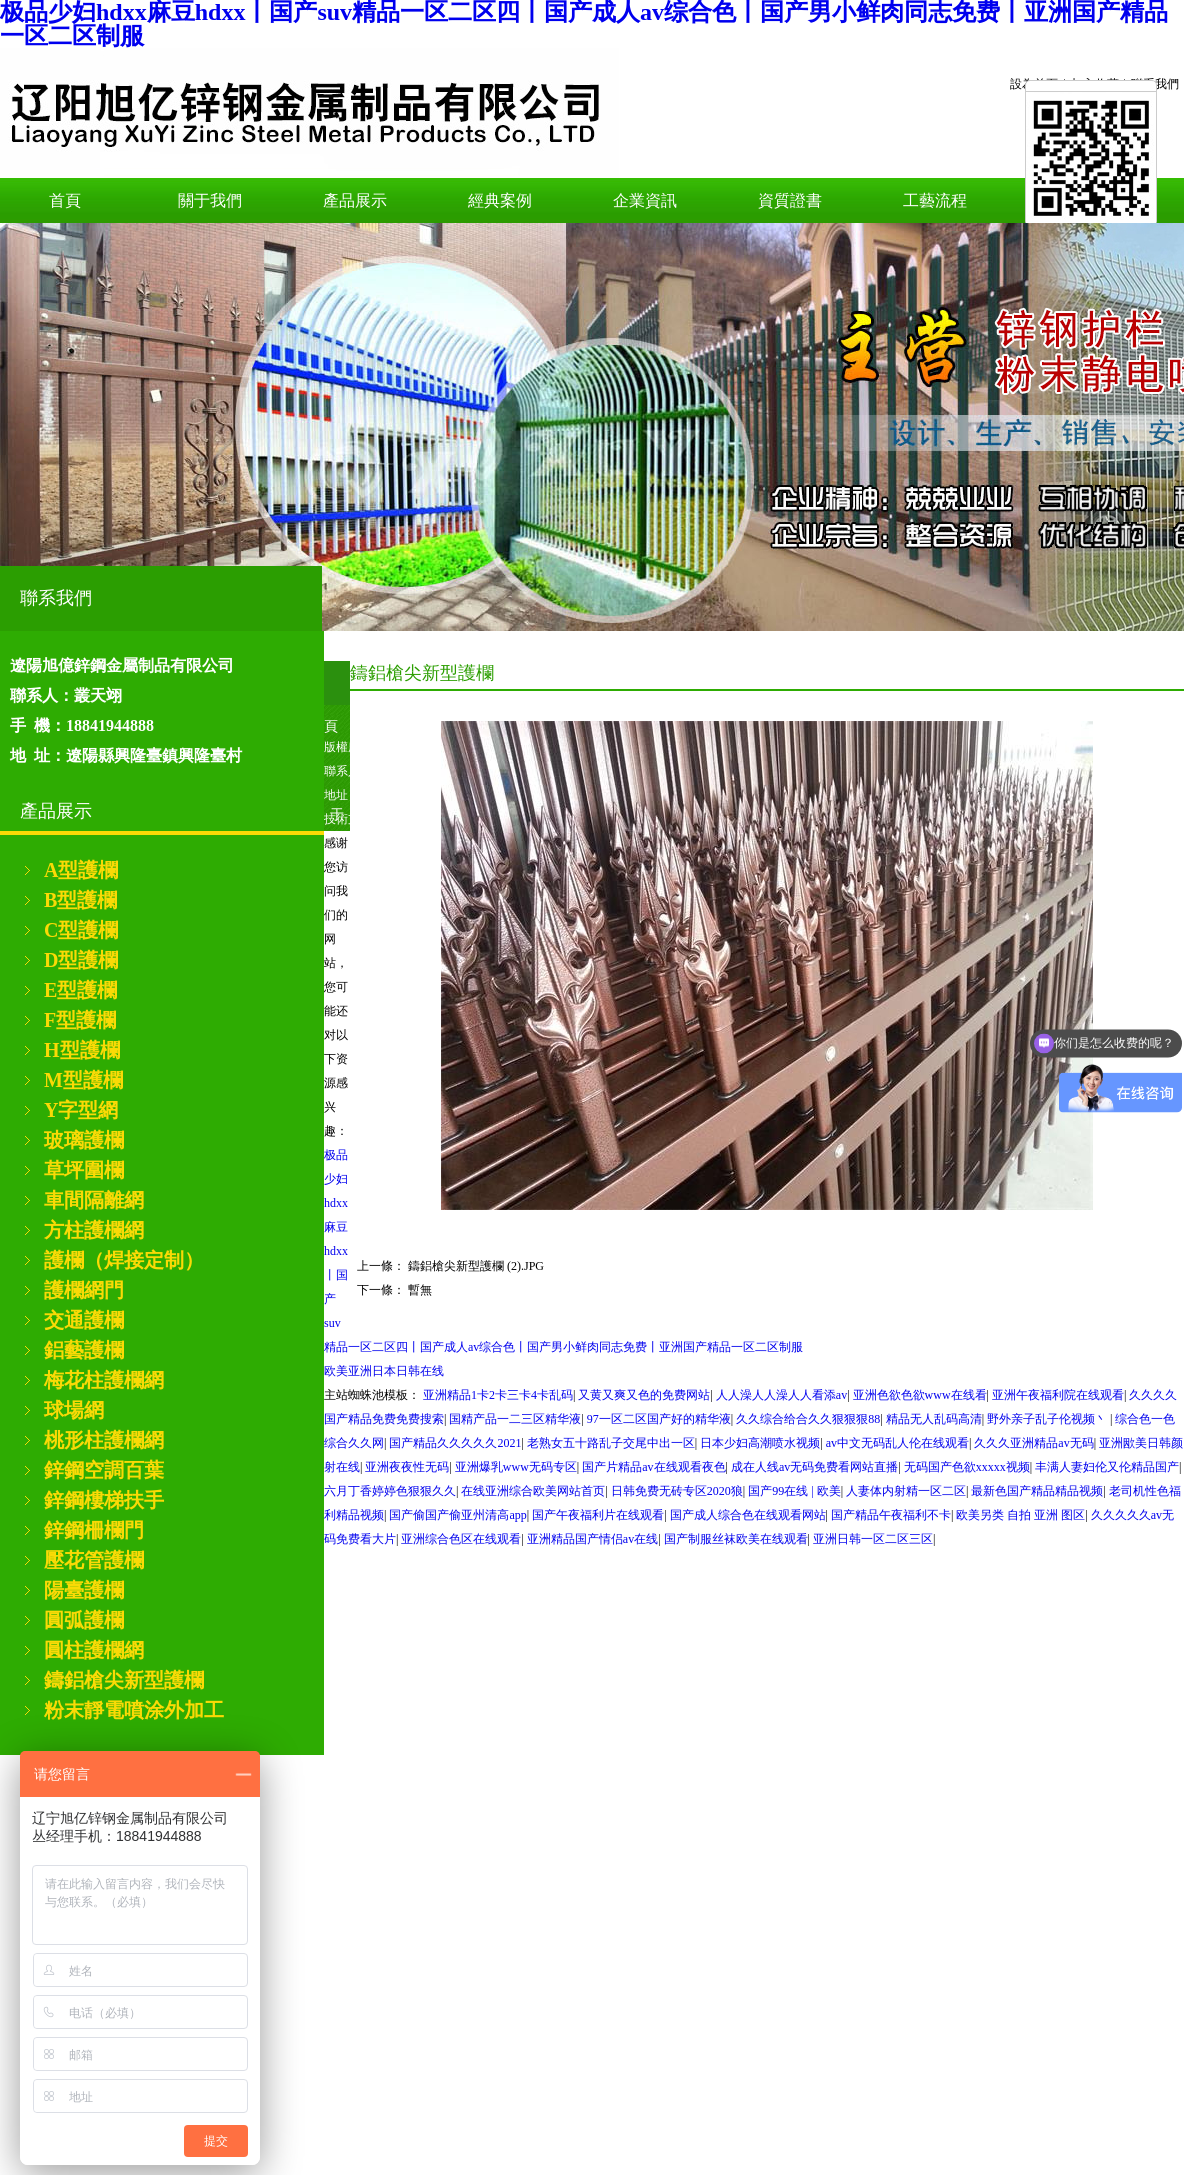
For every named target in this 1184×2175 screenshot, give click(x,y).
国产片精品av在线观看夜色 (653, 1467)
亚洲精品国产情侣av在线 (592, 1539)
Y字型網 (81, 1110)
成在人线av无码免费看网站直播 (814, 1467)
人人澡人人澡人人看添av (781, 1395)
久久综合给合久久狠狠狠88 (808, 1419)
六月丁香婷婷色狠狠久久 (390, 1491)
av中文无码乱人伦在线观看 (897, 1443)
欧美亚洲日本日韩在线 (384, 1371)
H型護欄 (82, 1050)
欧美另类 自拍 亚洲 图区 (1020, 1515)
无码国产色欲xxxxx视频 (967, 1467)
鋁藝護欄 (84, 1350)
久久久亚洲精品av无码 (1033, 1443)
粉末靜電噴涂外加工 (134, 1710)
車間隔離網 (94, 1200)
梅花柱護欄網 (104, 1380)
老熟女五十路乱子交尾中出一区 (611, 1443)
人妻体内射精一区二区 (906, 1491)
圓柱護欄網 (94, 1650)
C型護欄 (81, 930)
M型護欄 (83, 1080)
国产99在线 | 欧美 (794, 1491)
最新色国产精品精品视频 (1037, 1491)
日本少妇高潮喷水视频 (760, 1443)
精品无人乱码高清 (934, 1419)
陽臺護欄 (84, 1590)
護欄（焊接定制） (124, 1260)
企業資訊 (645, 200)
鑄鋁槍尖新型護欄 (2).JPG (476, 1266)
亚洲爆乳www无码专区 (516, 1467)
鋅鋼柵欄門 (94, 1530)
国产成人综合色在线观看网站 (748, 1515)
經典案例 (500, 200)
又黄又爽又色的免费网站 (644, 1395)
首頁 (65, 200)
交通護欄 (84, 1320)
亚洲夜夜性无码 (407, 1467)
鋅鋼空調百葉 (104, 1470)
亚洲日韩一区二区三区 (873, 1539)
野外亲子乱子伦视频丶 (1048, 1419)
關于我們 (210, 200)
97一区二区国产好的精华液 (659, 1419)
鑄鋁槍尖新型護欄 (124, 1680)
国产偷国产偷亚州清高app (457, 1515)
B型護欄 (80, 900)
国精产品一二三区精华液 (515, 1419)
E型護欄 (80, 990)
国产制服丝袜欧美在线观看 (736, 1539)
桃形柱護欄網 (104, 1440)
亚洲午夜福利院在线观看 (1058, 1395)
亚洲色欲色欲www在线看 (920, 1395)
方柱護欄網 (94, 1230)
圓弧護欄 (84, 1620)
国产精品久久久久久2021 (455, 1443)
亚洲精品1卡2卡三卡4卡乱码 (498, 1395)
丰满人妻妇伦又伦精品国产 (1107, 1467)
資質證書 (790, 200)
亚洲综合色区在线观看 (461, 1539)
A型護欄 (81, 870)
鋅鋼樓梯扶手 (104, 1500)
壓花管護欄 (94, 1560)
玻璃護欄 (84, 1140)
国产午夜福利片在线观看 (598, 1515)
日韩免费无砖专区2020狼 (677, 1491)
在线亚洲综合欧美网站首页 (533, 1491)
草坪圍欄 (84, 1170)
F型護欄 (80, 1020)
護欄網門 (84, 1290)
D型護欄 (81, 960)
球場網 (74, 1410)
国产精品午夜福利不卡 (891, 1515)
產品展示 (355, 200)
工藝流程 (935, 200)
